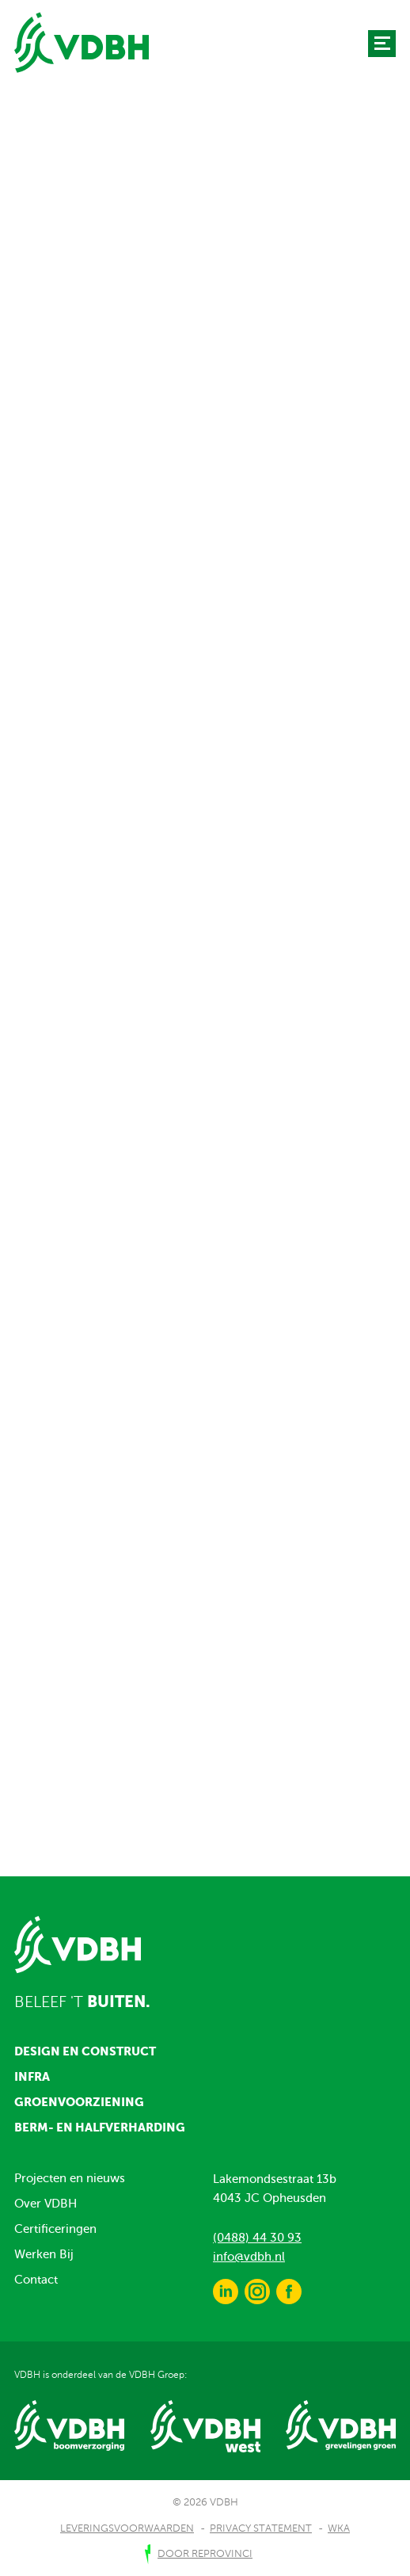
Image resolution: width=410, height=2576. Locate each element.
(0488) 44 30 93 (257, 2237)
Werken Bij (44, 2254)
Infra (32, 2076)
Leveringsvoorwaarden (127, 2528)
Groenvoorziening (79, 2102)
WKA (339, 2528)
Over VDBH (45, 2203)
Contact (36, 2279)
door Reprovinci (205, 2553)
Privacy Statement (261, 2528)
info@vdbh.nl (249, 2256)
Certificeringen (55, 2229)
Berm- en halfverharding (99, 2127)
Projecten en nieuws (69, 2178)
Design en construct (85, 2051)
